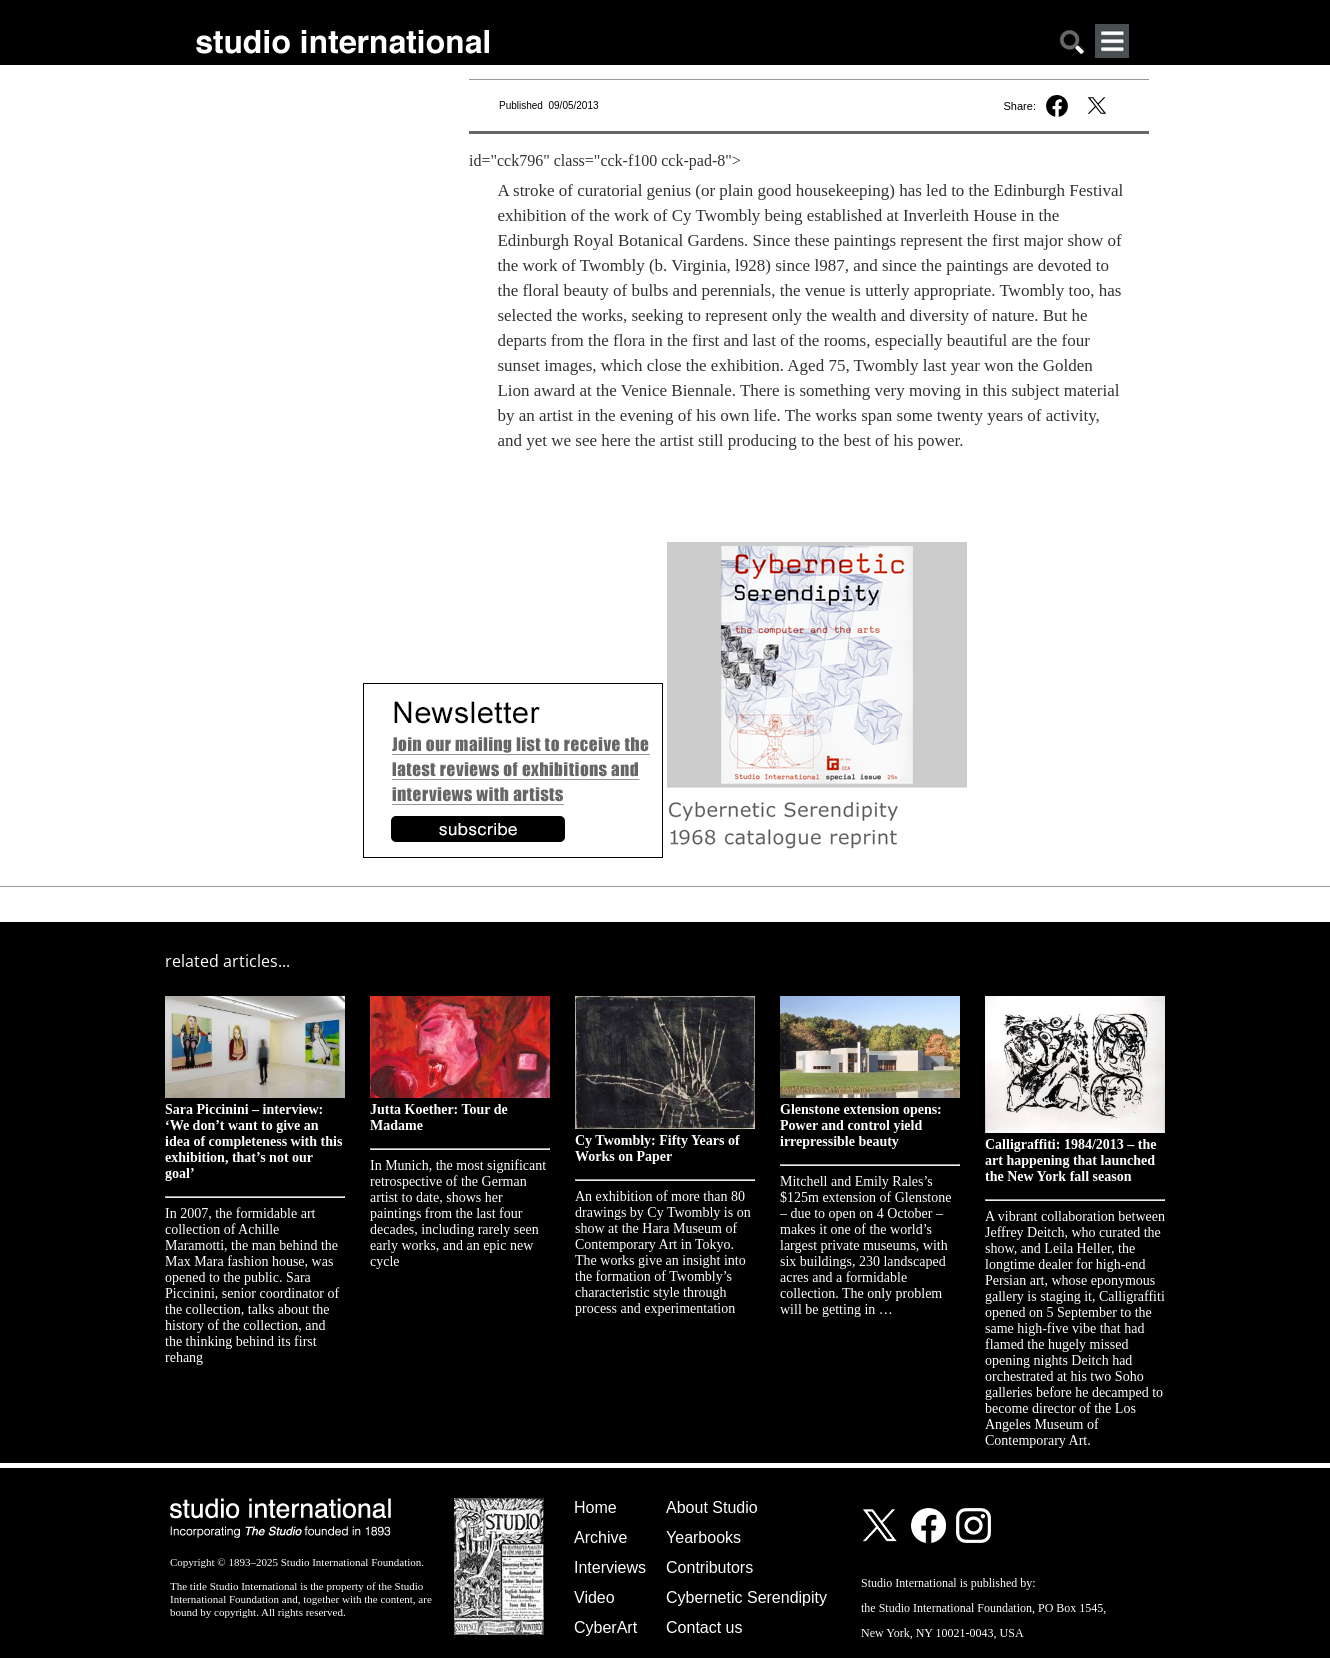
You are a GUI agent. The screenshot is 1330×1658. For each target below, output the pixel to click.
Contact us (704, 1627)
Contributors (709, 1567)
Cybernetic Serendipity (746, 1597)
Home (595, 1507)
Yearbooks (703, 1537)
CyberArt (605, 1627)
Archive (600, 1537)
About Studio (712, 1507)
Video (594, 1597)
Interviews (610, 1567)
